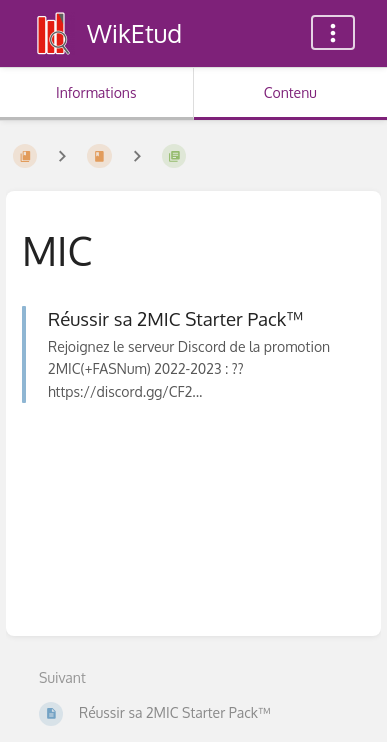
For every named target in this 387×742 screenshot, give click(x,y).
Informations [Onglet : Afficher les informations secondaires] (96, 92)
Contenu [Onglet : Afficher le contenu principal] (290, 92)
